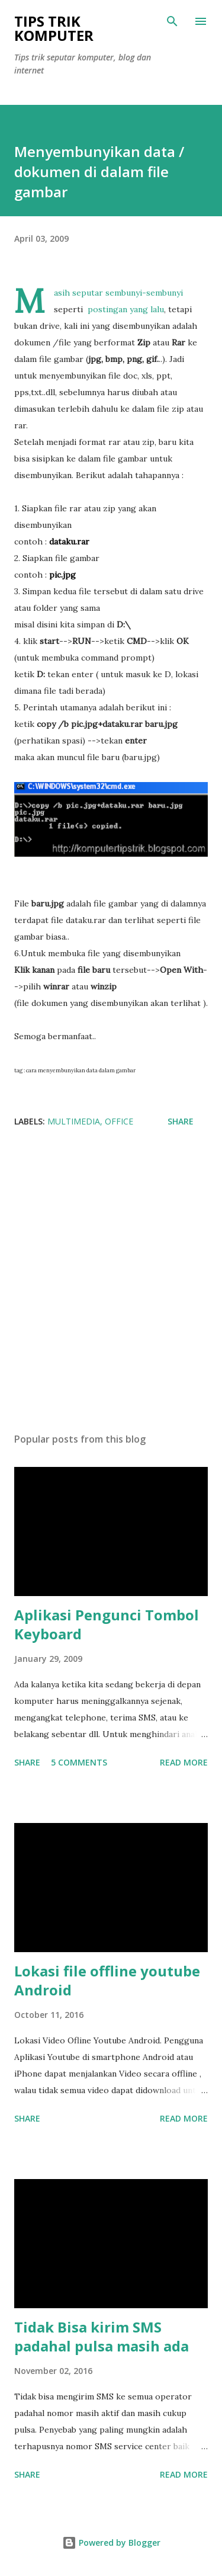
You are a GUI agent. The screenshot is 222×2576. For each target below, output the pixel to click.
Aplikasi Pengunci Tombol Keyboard (106, 1624)
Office (119, 1121)
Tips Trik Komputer (54, 28)
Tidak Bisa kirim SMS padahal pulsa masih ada (101, 2336)
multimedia (73, 1121)
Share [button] (181, 1121)
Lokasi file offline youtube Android (107, 1980)
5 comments (79, 1762)
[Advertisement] (111, 1283)
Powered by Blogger (111, 2542)
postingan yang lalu (126, 309)
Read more (184, 1762)
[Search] (172, 21)
